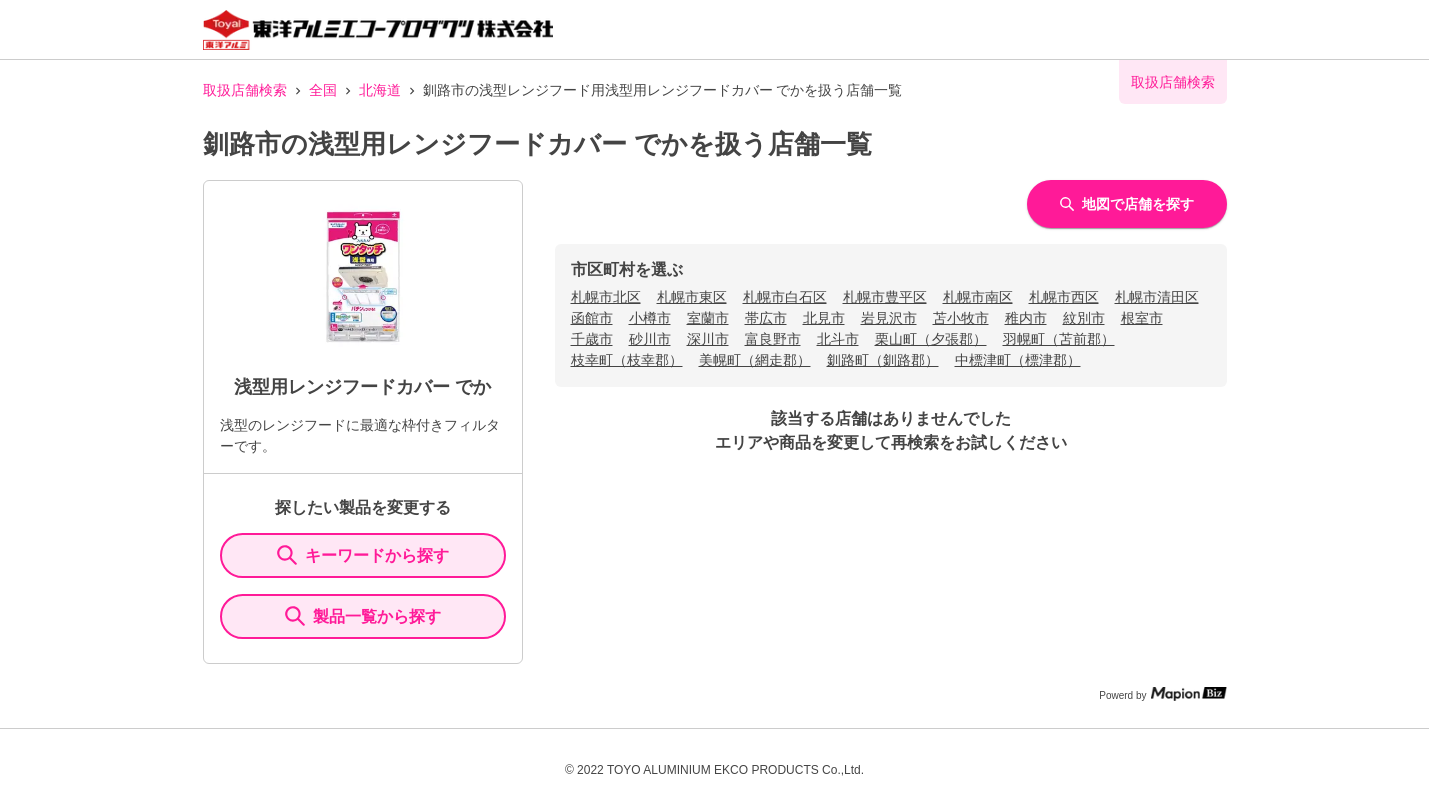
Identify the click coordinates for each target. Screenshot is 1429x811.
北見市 (824, 318)
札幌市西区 (1064, 297)
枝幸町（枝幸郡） (627, 360)
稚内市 (1026, 318)
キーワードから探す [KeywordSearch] (363, 555)
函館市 (592, 318)
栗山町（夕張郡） (931, 339)
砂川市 (650, 339)
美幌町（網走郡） (755, 360)
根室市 (1142, 318)
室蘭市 (708, 318)
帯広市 (766, 318)
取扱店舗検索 (245, 90)
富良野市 (773, 339)
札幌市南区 (978, 297)
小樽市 (650, 318)
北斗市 (838, 339)
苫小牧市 (961, 318)
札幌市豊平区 (885, 297)
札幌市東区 (692, 297)
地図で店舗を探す (1127, 204)
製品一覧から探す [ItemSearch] (363, 616)
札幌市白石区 (785, 297)
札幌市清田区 (1157, 297)
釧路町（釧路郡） (883, 360)
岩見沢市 (889, 318)
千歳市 (592, 339)
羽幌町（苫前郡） (1059, 339)
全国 (323, 90)
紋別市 (1084, 318)
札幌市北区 (606, 297)
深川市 (708, 339)
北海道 (380, 90)
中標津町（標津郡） (1018, 360)
